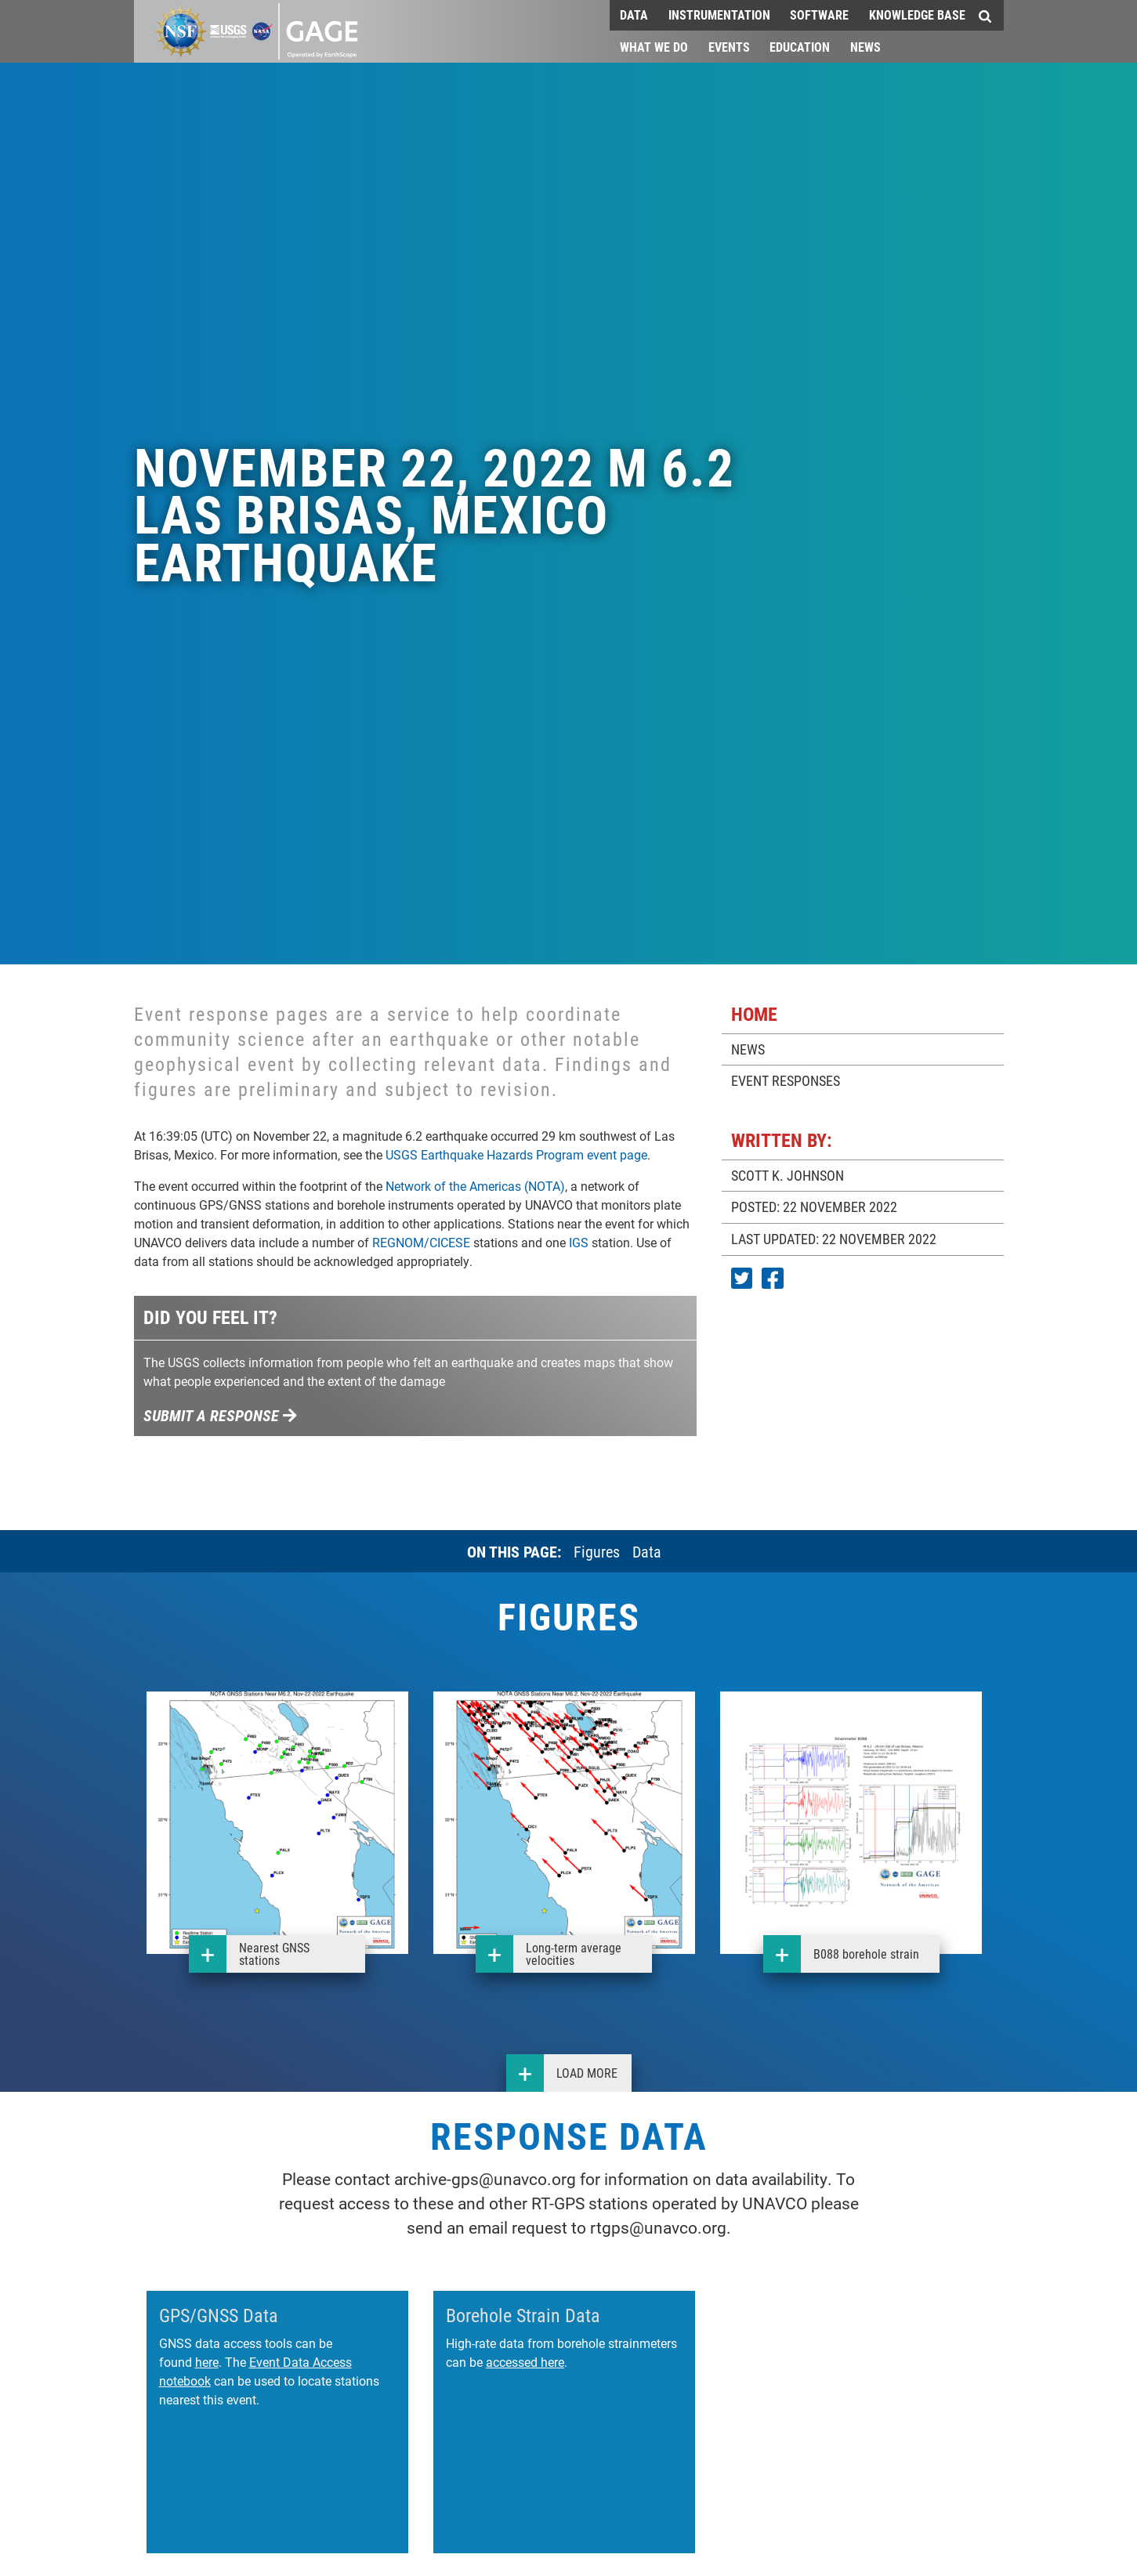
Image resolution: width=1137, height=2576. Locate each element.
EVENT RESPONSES (785, 1080)
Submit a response (220, 1415)
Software (819, 14)
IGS (578, 1242)
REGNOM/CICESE (421, 1242)
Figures (597, 1551)
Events (729, 46)
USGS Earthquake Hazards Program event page (516, 1154)
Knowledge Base (917, 14)
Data (634, 14)
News (865, 46)
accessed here (525, 2361)
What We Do (654, 46)
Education (799, 46)
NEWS (748, 1049)
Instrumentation (719, 14)
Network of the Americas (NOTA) (475, 1186)
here (207, 2361)
